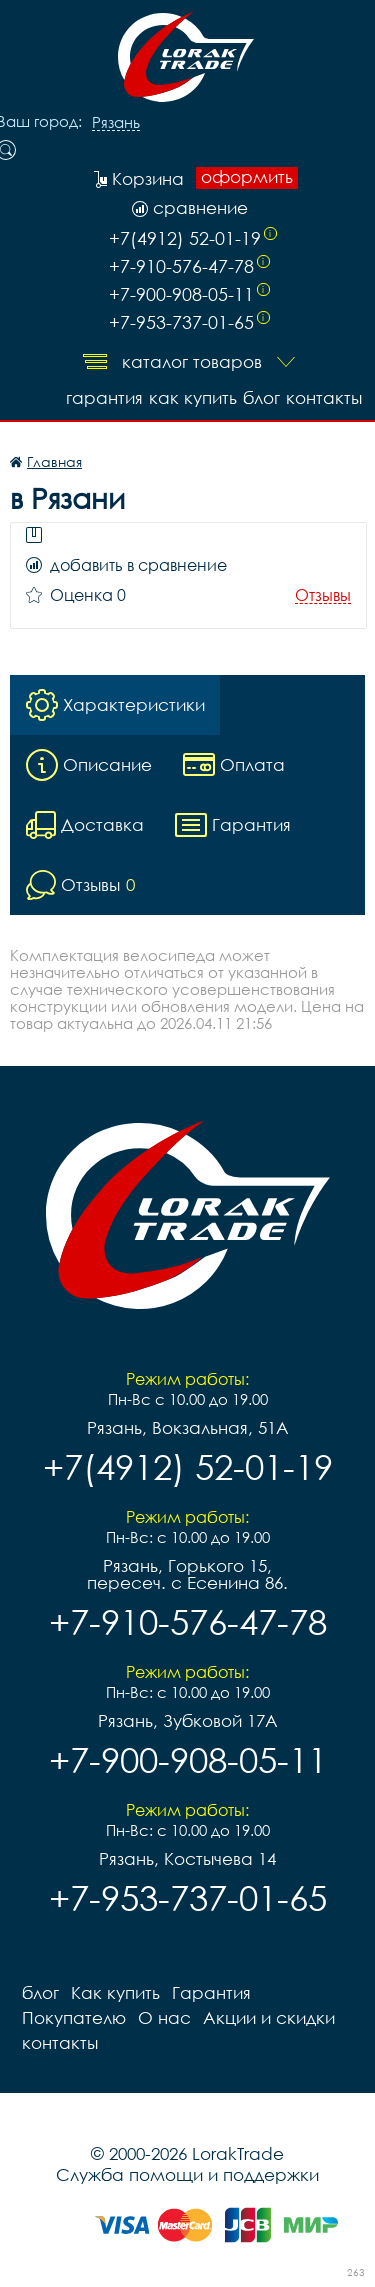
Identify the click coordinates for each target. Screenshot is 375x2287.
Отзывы (323, 595)
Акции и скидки (269, 2017)
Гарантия (104, 397)
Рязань (116, 123)
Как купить (193, 397)
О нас (164, 2017)
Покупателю (74, 2017)
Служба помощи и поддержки (187, 2174)
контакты (324, 397)
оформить (247, 177)
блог (261, 397)
